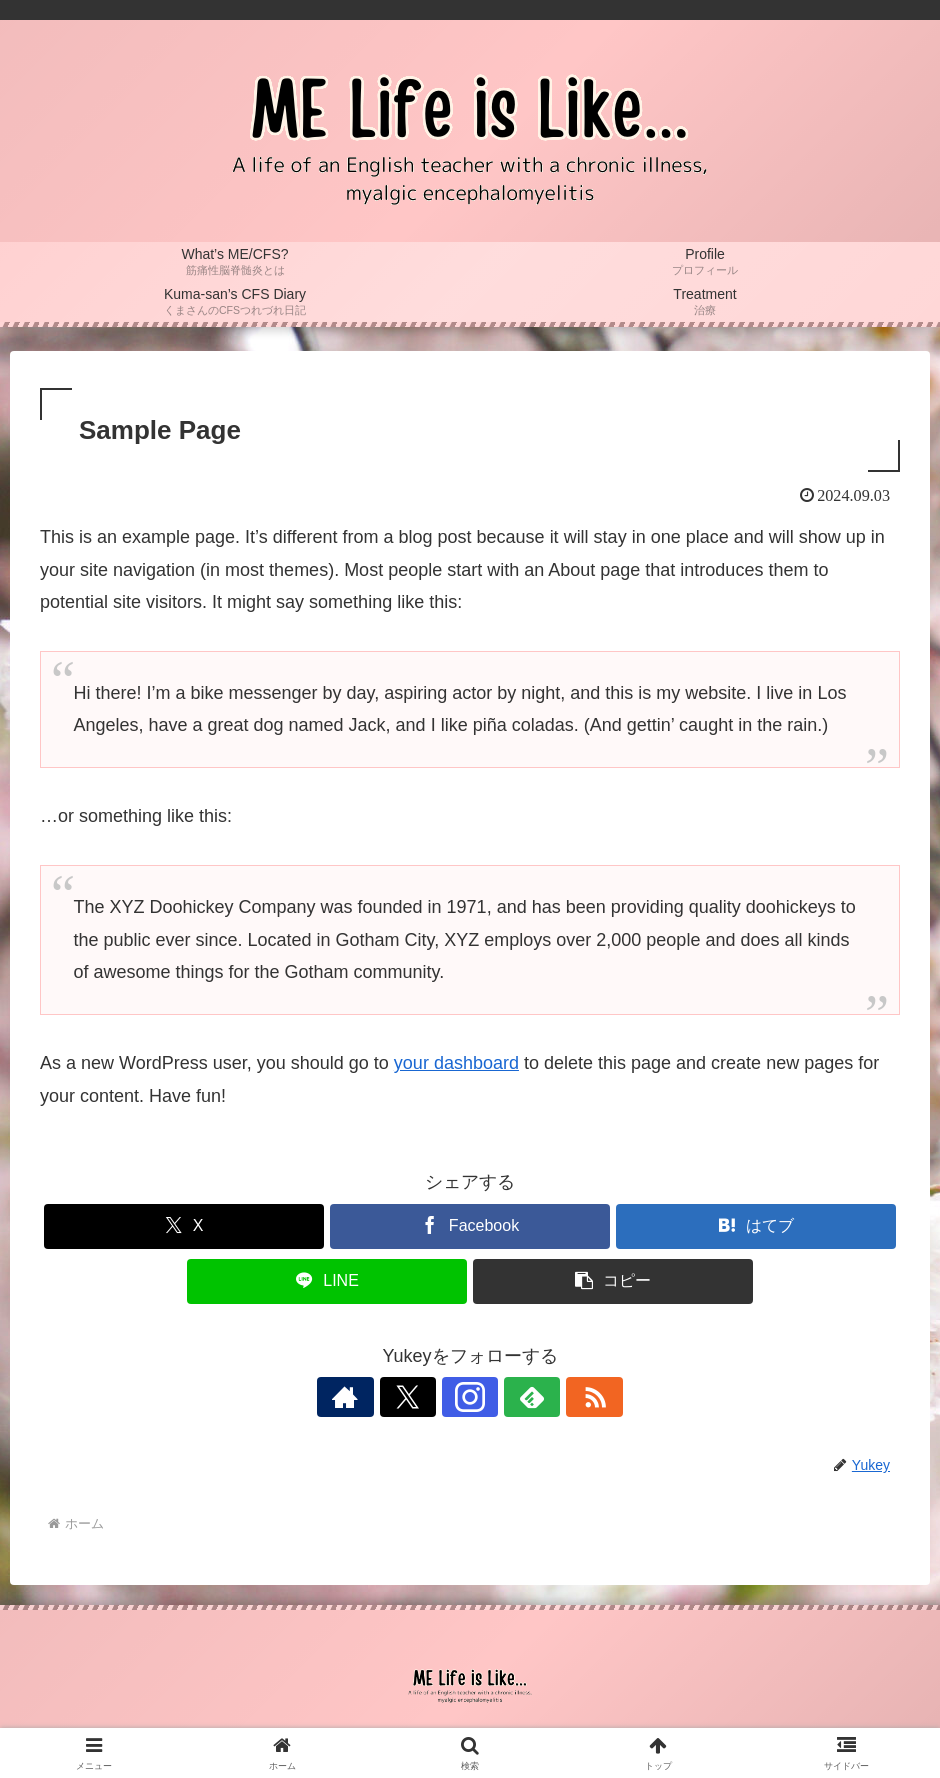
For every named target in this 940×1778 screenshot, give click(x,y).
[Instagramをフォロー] (470, 1397)
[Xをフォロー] (424, 1397)
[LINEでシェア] (327, 1281)
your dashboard (456, 1063)
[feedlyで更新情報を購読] (516, 1397)
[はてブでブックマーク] (756, 1226)
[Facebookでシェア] (470, 1226)
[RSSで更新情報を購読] (562, 1397)
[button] (613, 1281)
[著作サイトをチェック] (378, 1397)
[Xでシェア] (184, 1226)
